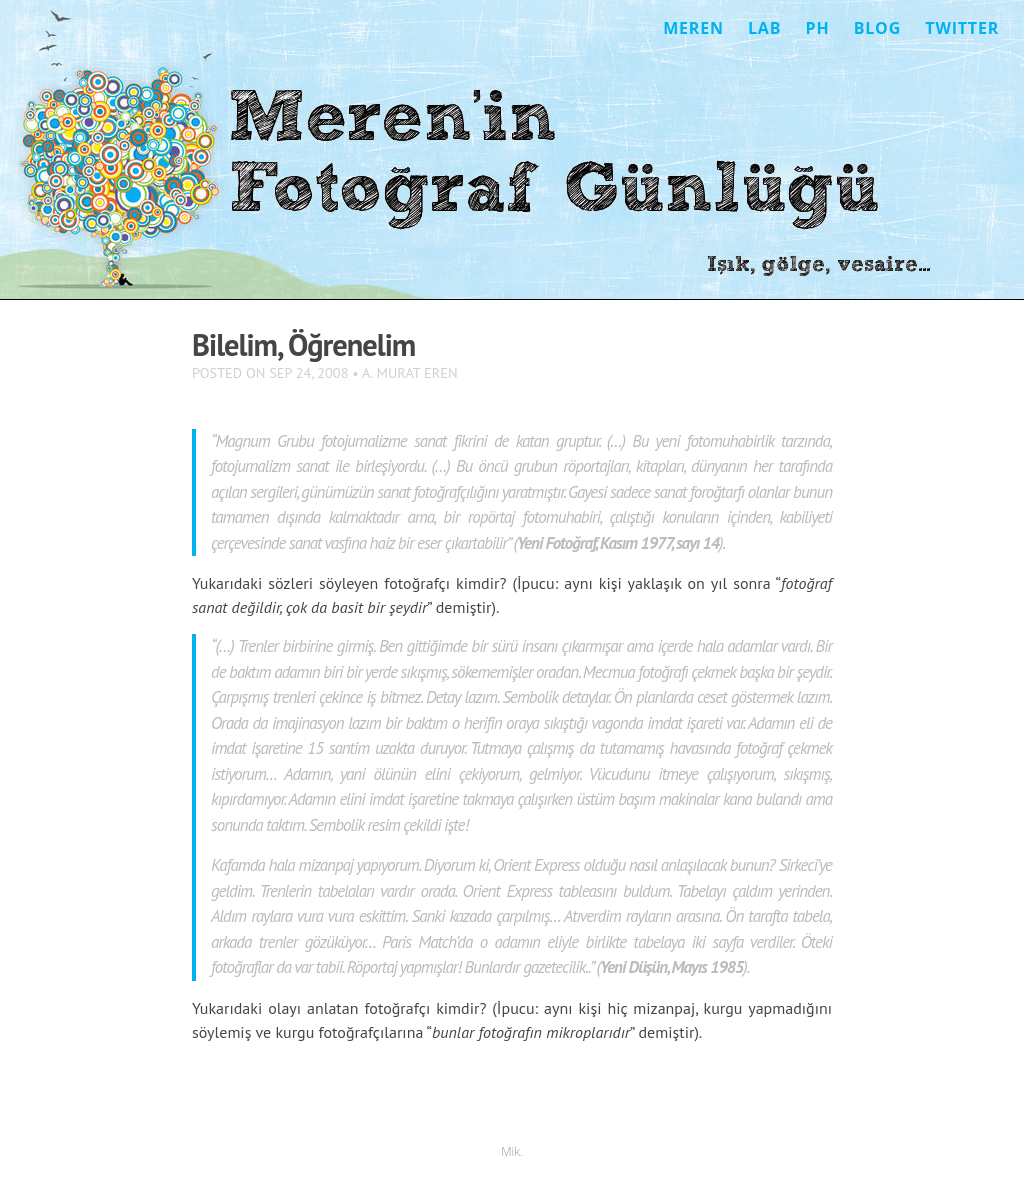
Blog (877, 28)
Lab (764, 28)
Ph (818, 28)
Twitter (962, 28)
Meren (693, 28)
